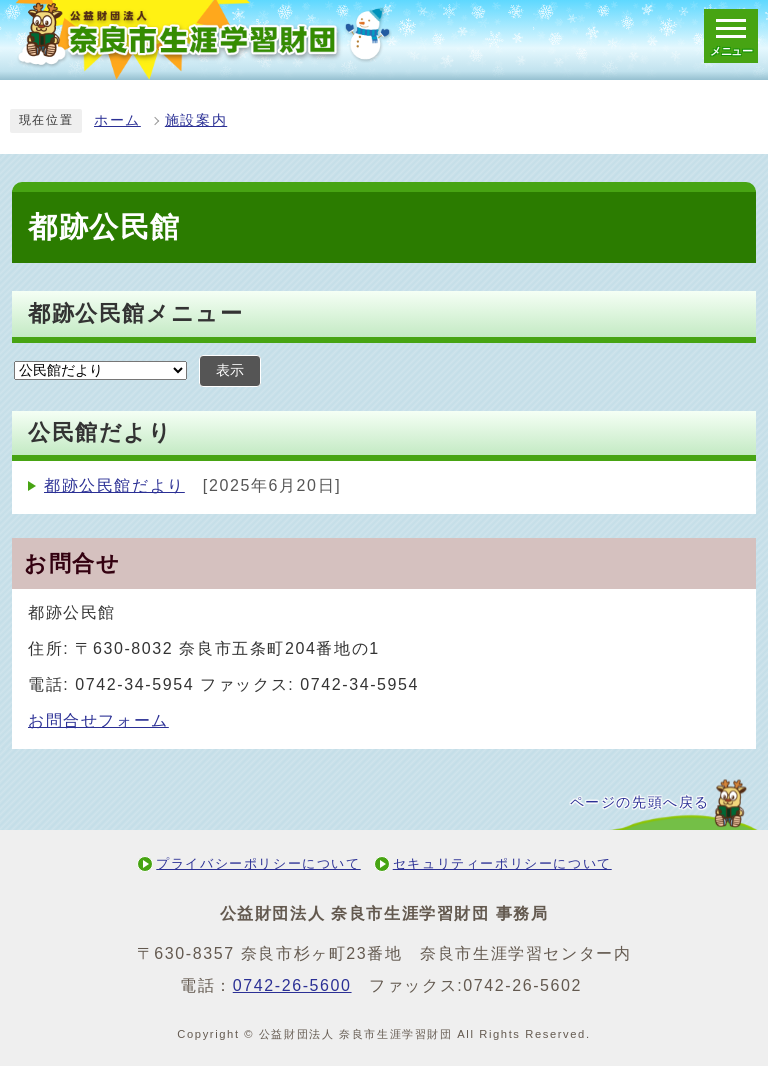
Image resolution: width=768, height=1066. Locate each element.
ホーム (117, 120)
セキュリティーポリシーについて (502, 863)
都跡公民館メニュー (135, 313)
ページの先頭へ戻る (640, 802)
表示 (230, 370)
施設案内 (196, 120)
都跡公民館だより (114, 485)
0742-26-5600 (292, 985)
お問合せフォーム (98, 720)
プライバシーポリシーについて (258, 863)
